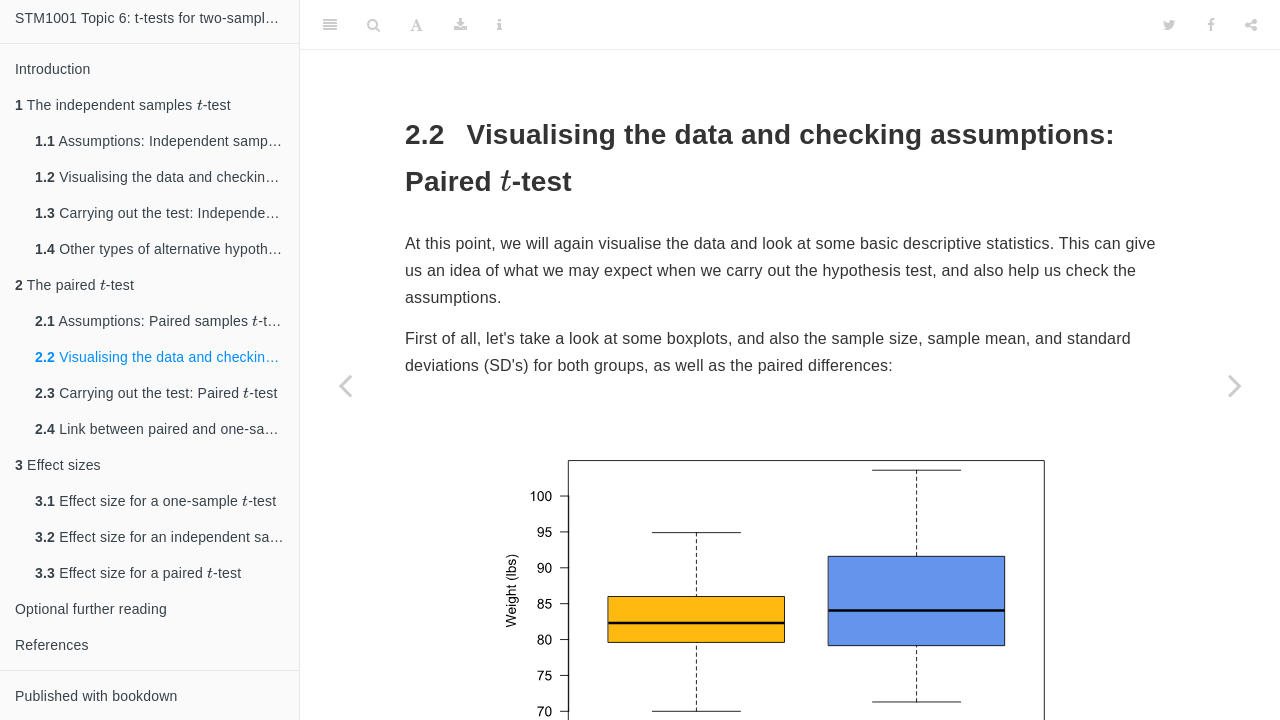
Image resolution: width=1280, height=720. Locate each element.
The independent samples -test (123, 102)
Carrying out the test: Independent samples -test (167, 210)
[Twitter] (1169, 25)
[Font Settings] (416, 25)
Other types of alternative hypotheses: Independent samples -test (167, 246)
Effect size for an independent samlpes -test (167, 534)
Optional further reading (91, 609)
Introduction (53, 69)
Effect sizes (58, 465)
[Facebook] (1211, 25)
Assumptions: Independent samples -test (167, 138)
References (52, 645)
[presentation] (200, 104)
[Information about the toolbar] (499, 25)
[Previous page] (345, 385)
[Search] (373, 25)
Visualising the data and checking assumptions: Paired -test (167, 354)
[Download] (460, 25)
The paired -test (74, 282)
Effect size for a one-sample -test (155, 498)
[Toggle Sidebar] (330, 25)
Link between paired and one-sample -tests (167, 426)
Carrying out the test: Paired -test (156, 390)
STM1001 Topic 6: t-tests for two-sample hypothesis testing (157, 18)
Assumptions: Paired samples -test (161, 318)
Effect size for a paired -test (138, 570)
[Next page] (1235, 385)
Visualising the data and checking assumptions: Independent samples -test (167, 174)
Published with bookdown (96, 696)
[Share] (1251, 25)
